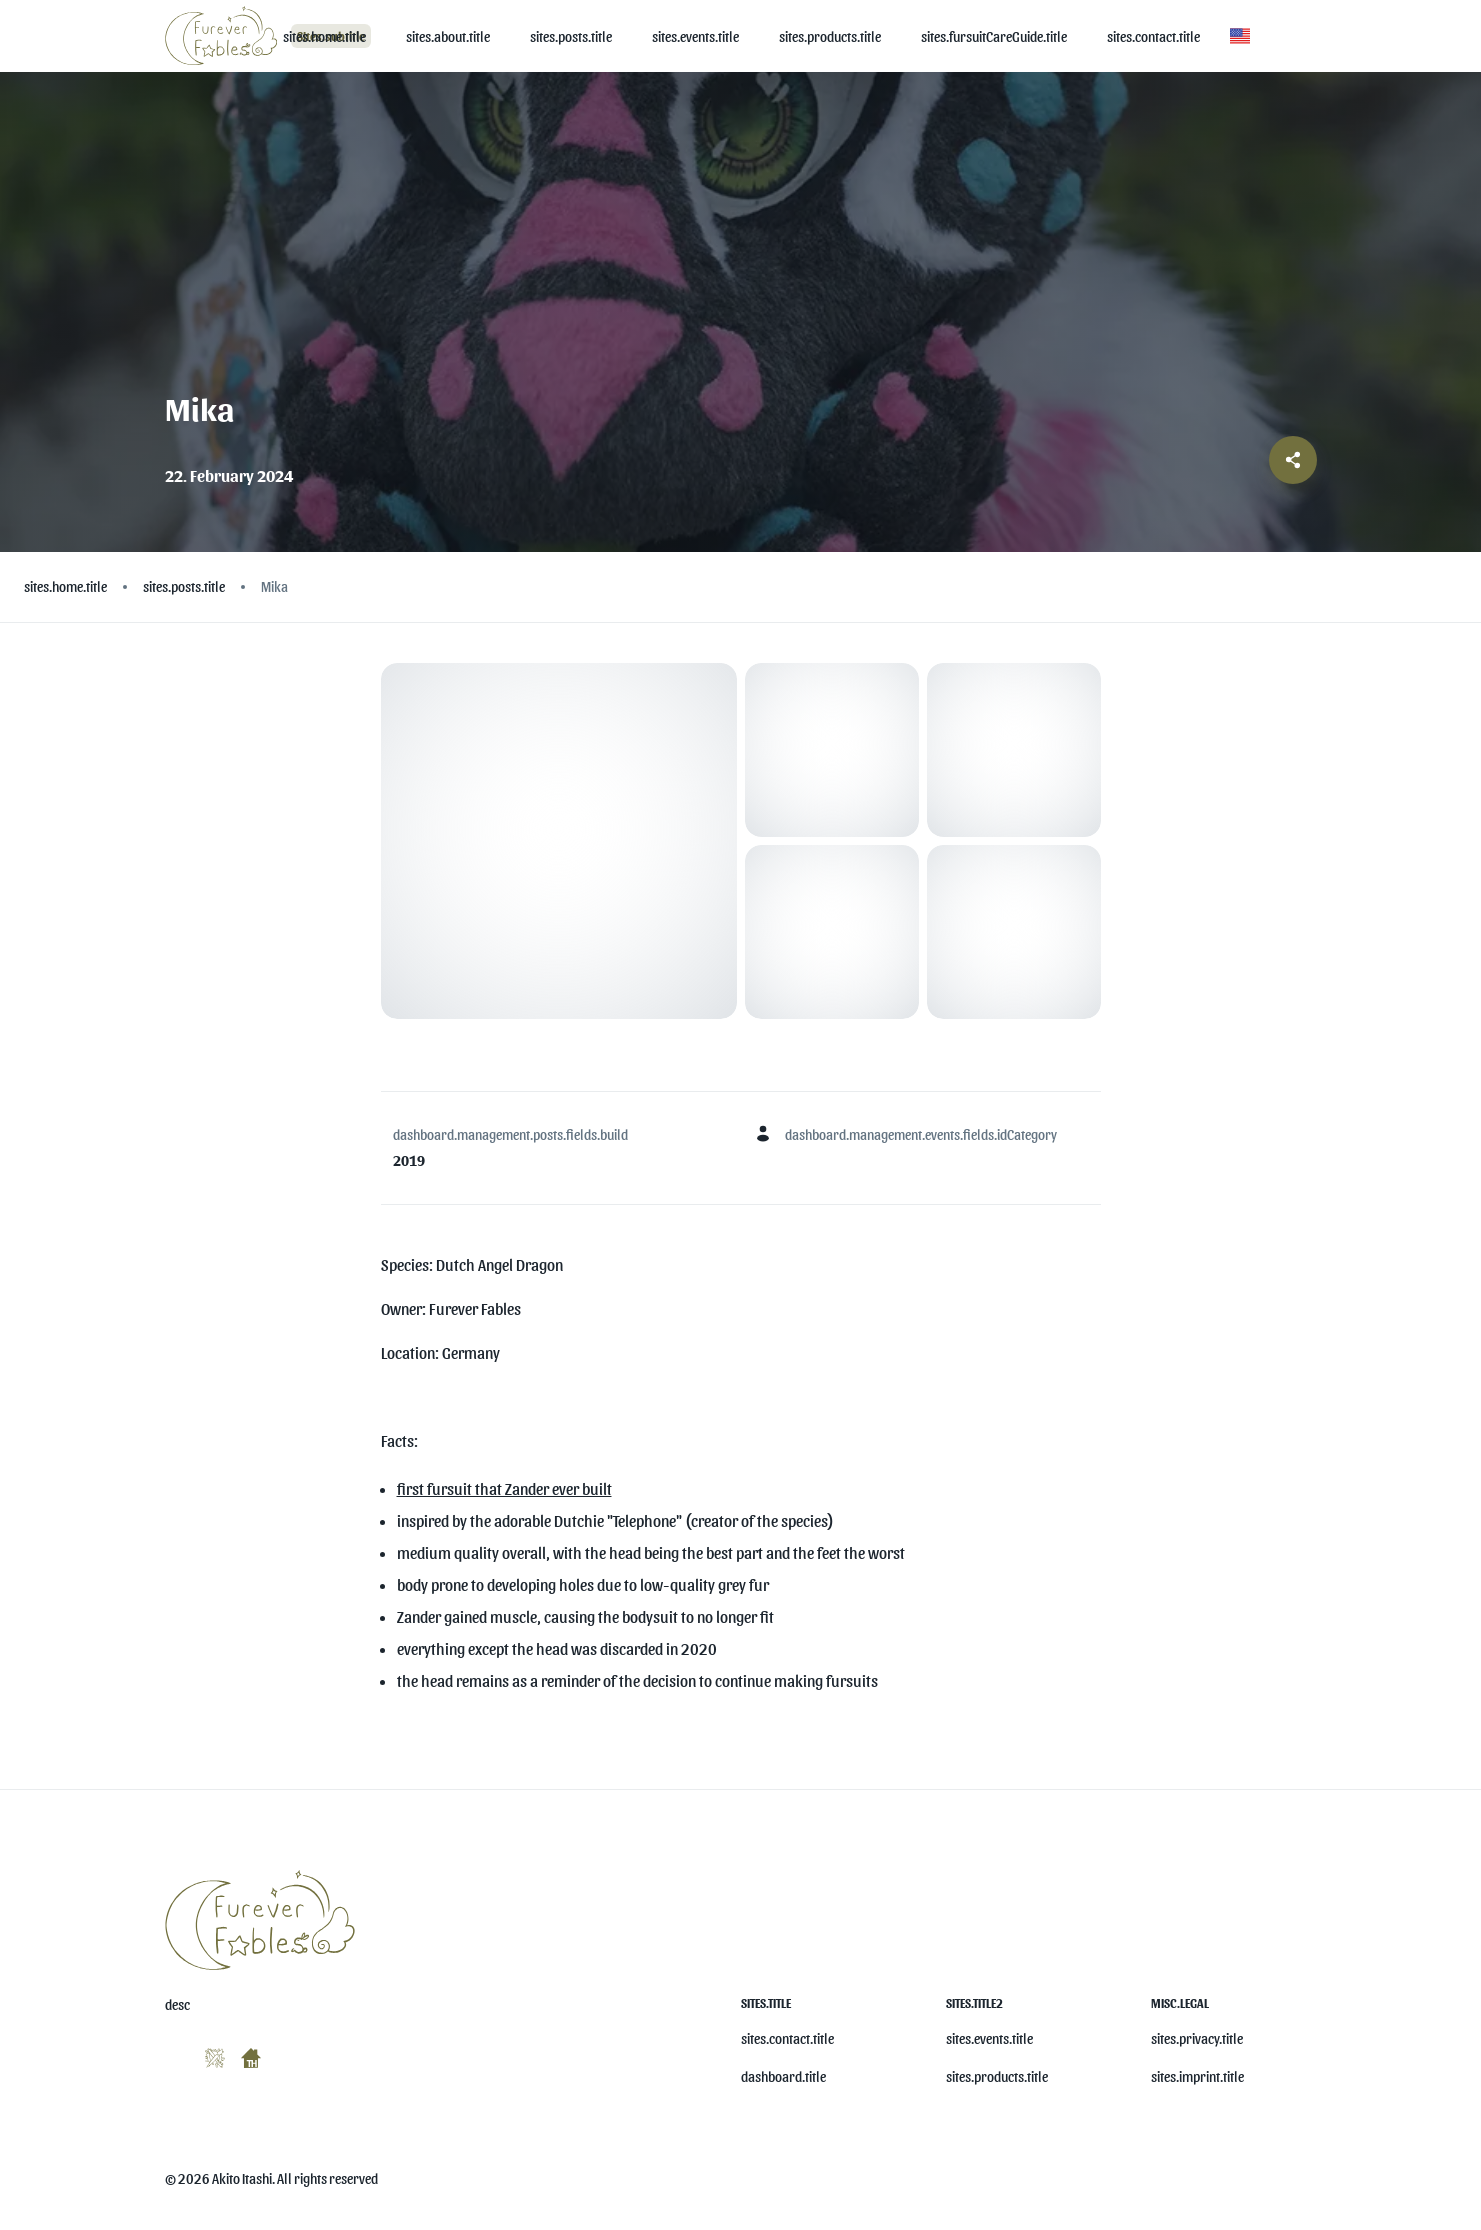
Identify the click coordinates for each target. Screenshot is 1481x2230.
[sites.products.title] (830, 37)
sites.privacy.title (1197, 2038)
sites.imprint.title (1197, 2076)
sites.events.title (989, 2038)
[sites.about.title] (448, 37)
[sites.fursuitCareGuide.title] (994, 37)
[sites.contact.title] (1153, 37)
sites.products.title (997, 2076)
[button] (1240, 36)
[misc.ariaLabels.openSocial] (173, 2054)
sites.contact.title (787, 2038)
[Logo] (224, 35)
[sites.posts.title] (571, 37)
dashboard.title (783, 2076)
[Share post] (1293, 460)
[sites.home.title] (324, 37)
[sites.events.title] (695, 37)
